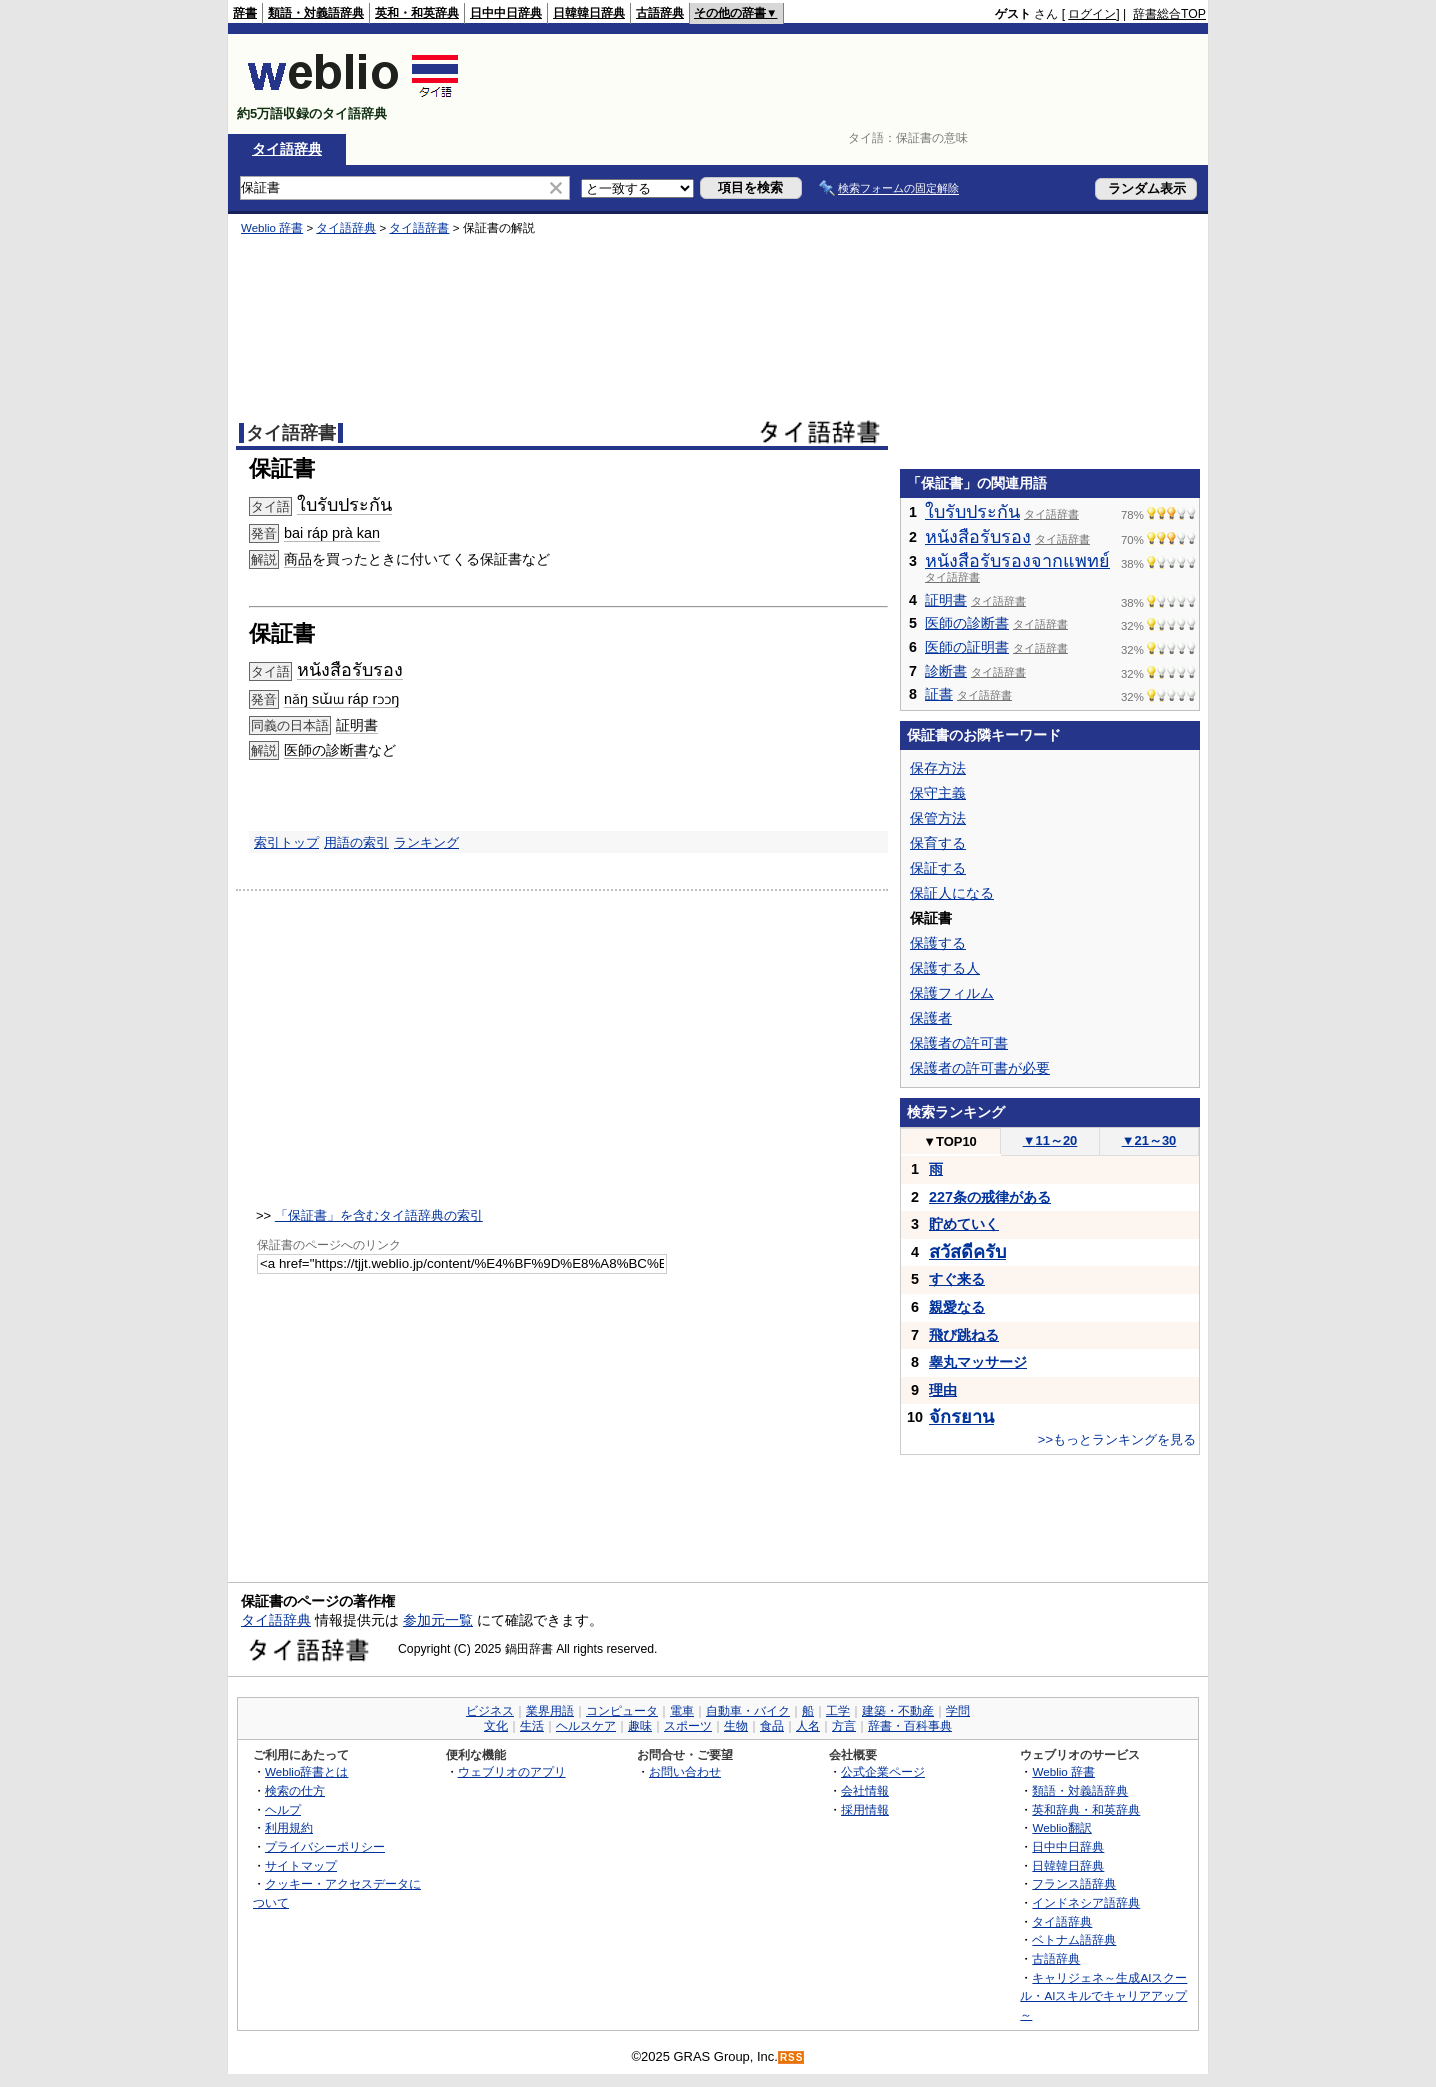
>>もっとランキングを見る (1117, 1439)
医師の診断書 (326, 750)
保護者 (931, 1018)
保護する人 (945, 968)
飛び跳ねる (964, 1335)
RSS (792, 2057)
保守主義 (938, 793)
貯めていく (964, 1224)
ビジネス (490, 1711)
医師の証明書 (967, 647)
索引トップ (286, 842)
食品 (772, 1726)
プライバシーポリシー (325, 1846)
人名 (808, 1726)
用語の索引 (356, 842)
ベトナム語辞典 (1074, 1939)
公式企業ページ (883, 1771)
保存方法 (938, 768)
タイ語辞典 (287, 149)
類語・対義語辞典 (316, 13)
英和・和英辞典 (417, 13)
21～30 (1149, 1140)
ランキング (426, 842)
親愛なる (957, 1307)
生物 (736, 1726)
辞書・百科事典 (910, 1726)
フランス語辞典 (1074, 1883)
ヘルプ (283, 1809)
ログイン (1092, 14)
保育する (938, 843)
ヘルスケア (586, 1726)
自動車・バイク (748, 1711)
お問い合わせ (685, 1771)
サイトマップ (301, 1865)
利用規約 (289, 1827)
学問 (958, 1711)
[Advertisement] (842, 84)
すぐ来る (957, 1279)
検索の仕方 (295, 1790)
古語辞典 (660, 13)
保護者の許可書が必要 (980, 1068)
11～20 (1050, 1140)
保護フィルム (952, 993)
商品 (298, 559)
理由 (943, 1390)
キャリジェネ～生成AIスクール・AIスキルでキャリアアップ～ (1103, 1996)
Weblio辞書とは (306, 1771)
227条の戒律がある (990, 1197)
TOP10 (950, 1141)
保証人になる (952, 893)
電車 (682, 1711)
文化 (496, 1726)
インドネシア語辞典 (1086, 1902)
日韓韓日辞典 (589, 13)
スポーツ (688, 1726)
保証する (938, 868)
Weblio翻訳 (1061, 1827)
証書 (939, 694)
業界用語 (550, 1711)
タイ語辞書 (419, 228)
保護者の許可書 (959, 1043)
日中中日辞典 (506, 13)
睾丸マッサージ (978, 1362)
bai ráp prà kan (332, 533)
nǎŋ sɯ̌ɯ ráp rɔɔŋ (341, 699)
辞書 (245, 13)
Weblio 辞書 (272, 228)
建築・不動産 (898, 1711)
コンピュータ (622, 1711)
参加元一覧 (438, 1620)
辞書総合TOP (1169, 14)
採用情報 (865, 1809)
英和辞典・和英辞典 (1086, 1809)
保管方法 (938, 818)
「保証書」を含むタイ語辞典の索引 (379, 1215)
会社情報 (865, 1790)
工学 (838, 1711)
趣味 (640, 1726)
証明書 (357, 725)
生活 (532, 1726)
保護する (938, 943)
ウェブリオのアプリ (512, 1771)
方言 (844, 1726)
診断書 (946, 671)
